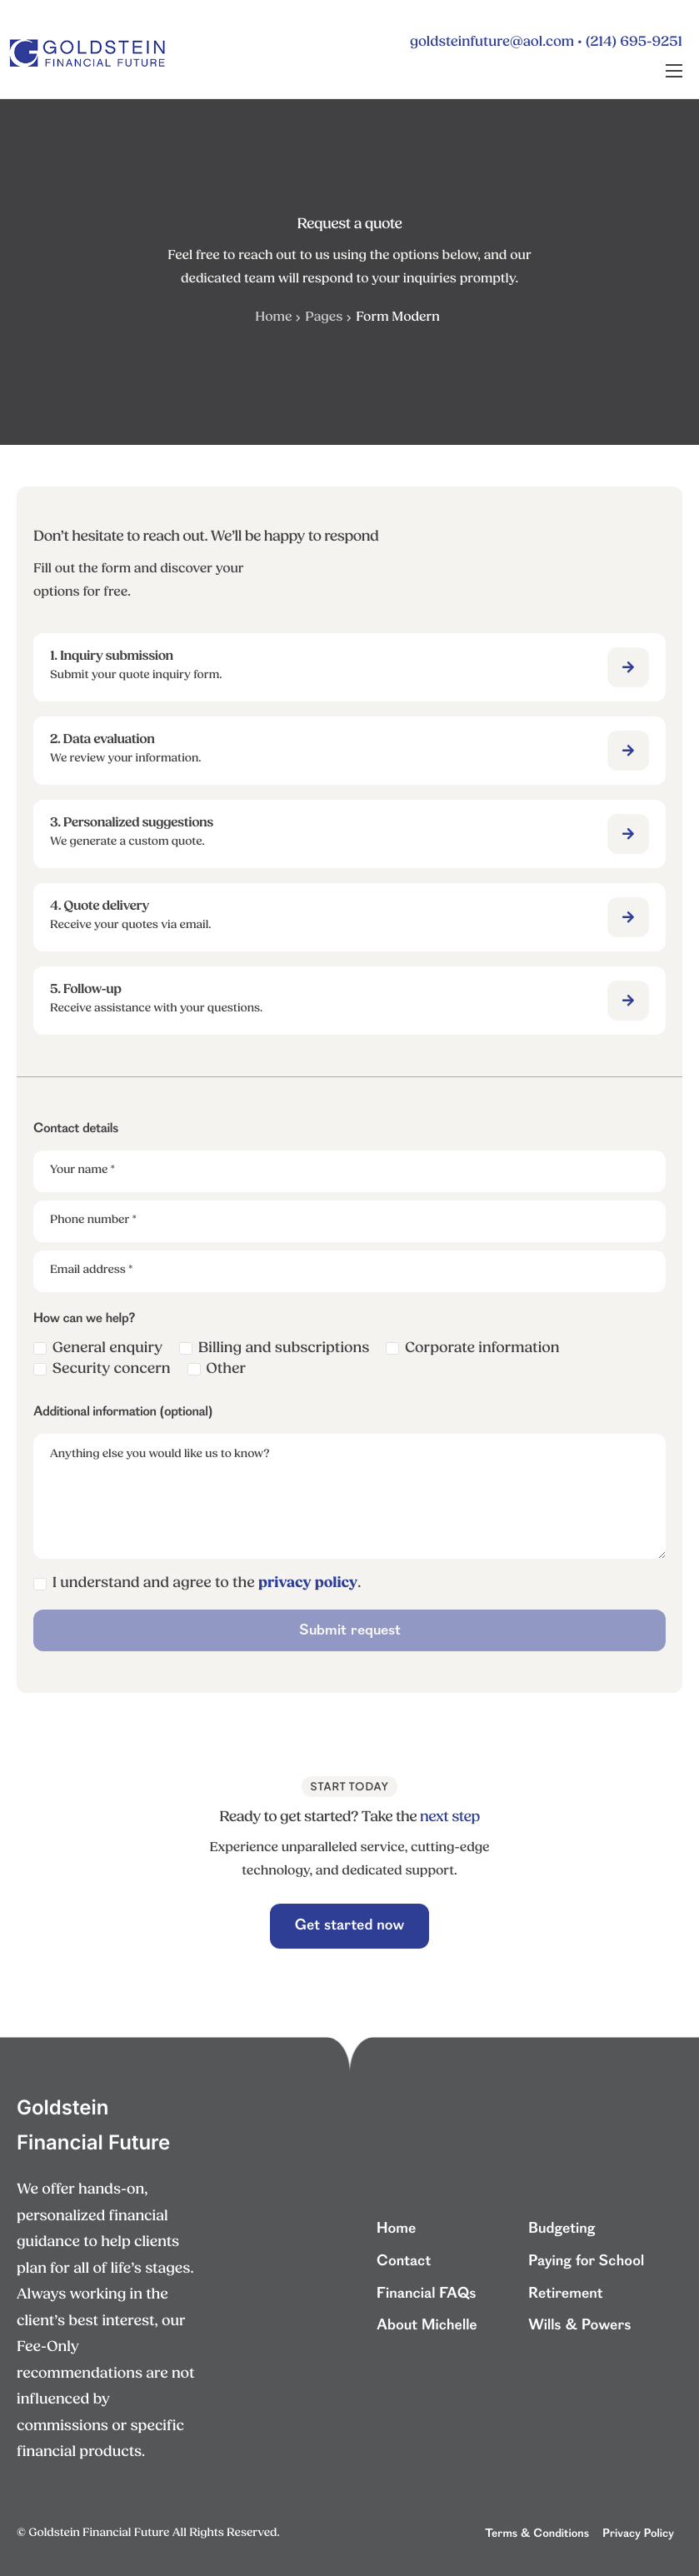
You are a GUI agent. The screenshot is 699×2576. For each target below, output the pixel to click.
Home (273, 317)
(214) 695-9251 (634, 43)
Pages (323, 317)
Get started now (350, 1925)
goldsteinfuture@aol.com (492, 43)
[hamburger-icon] (674, 70)
